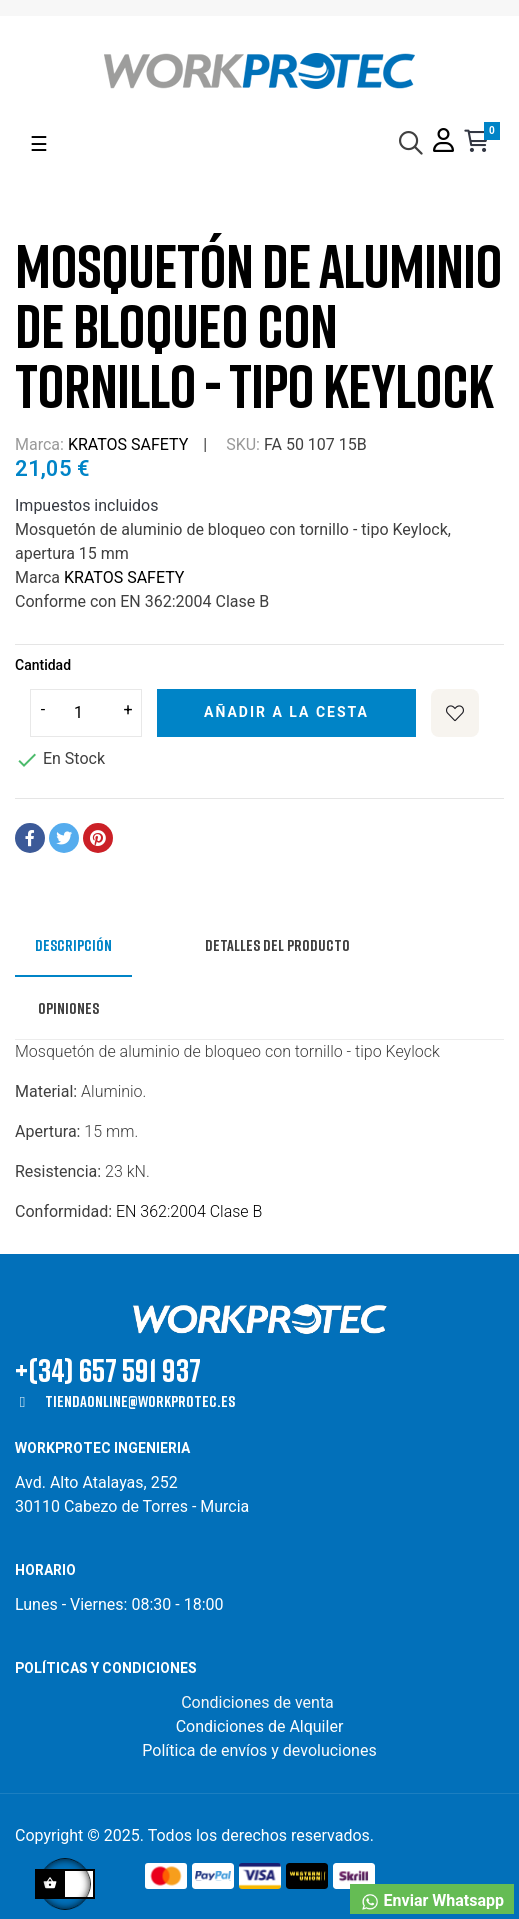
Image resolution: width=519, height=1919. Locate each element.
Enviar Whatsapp (432, 1901)
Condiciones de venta (259, 1702)
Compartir (30, 838)
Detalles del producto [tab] (277, 945)
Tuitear (64, 838)
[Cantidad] (86, 713)
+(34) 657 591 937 (108, 1369)
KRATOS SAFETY (128, 444)
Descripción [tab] (73, 945)
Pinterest (98, 838)
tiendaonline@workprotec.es (140, 1401)
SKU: (243, 444)
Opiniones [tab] (68, 1008)
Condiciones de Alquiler (260, 1726)
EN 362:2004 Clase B (189, 1211)
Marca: (39, 444)
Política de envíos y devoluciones (259, 1750)
